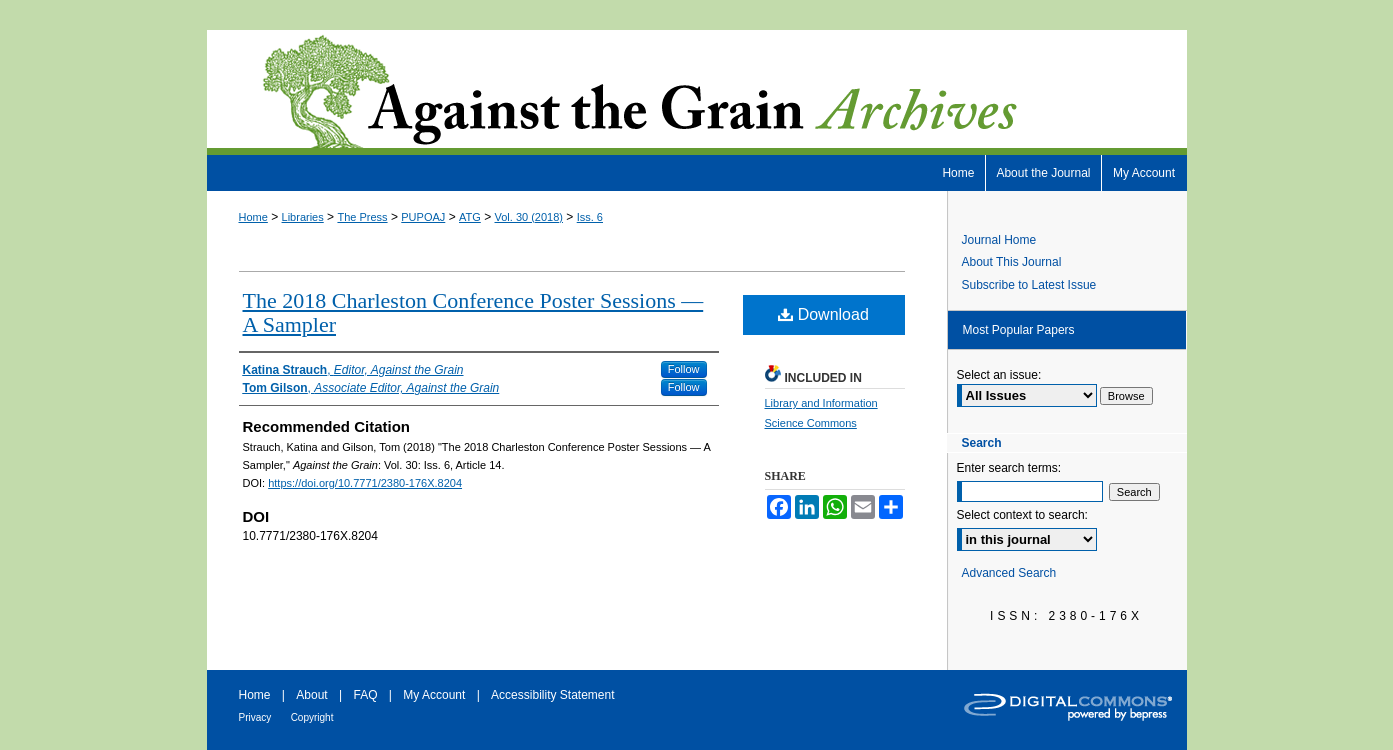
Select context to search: (1022, 515)
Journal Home (999, 240)
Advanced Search (1009, 573)
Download (823, 314)
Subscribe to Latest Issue (1029, 285)
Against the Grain (697, 92)
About (311, 695)
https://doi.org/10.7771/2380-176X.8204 (365, 483)
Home (253, 217)
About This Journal (1012, 262)
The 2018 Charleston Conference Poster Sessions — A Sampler (473, 312)
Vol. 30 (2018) (529, 217)
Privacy (255, 717)
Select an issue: (999, 375)
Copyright (312, 717)
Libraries (303, 217)
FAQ (365, 695)
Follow (684, 369)
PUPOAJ (423, 217)
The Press (362, 217)
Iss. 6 (590, 217)
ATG (470, 217)
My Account (434, 695)
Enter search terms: (1009, 468)
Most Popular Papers (1019, 330)
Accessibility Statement (552, 695)
